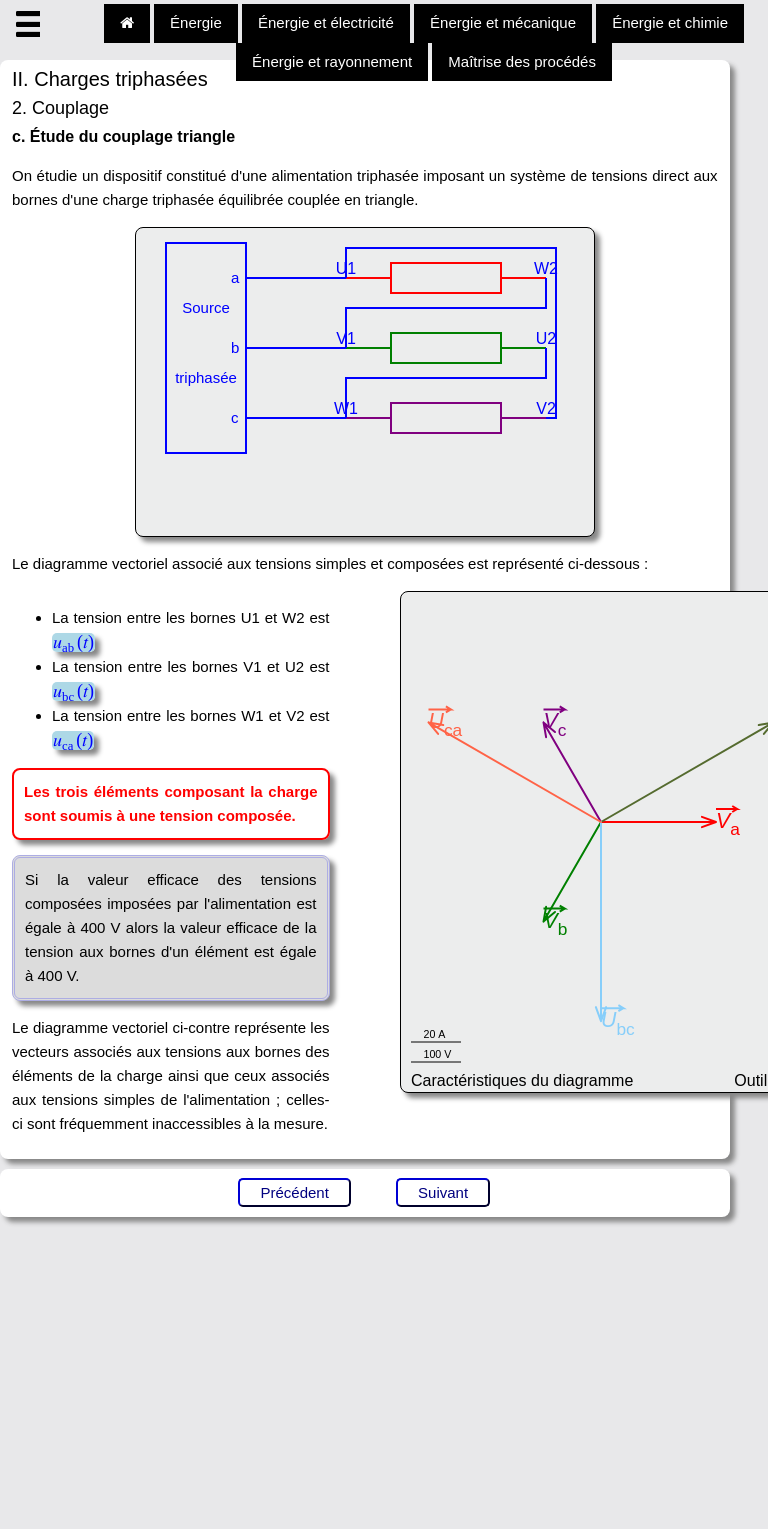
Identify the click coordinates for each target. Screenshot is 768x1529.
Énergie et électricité (326, 22)
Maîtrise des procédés (522, 61)
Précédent (294, 1192)
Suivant (443, 1192)
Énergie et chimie (670, 22)
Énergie (196, 22)
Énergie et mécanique (503, 22)
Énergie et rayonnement (332, 61)
